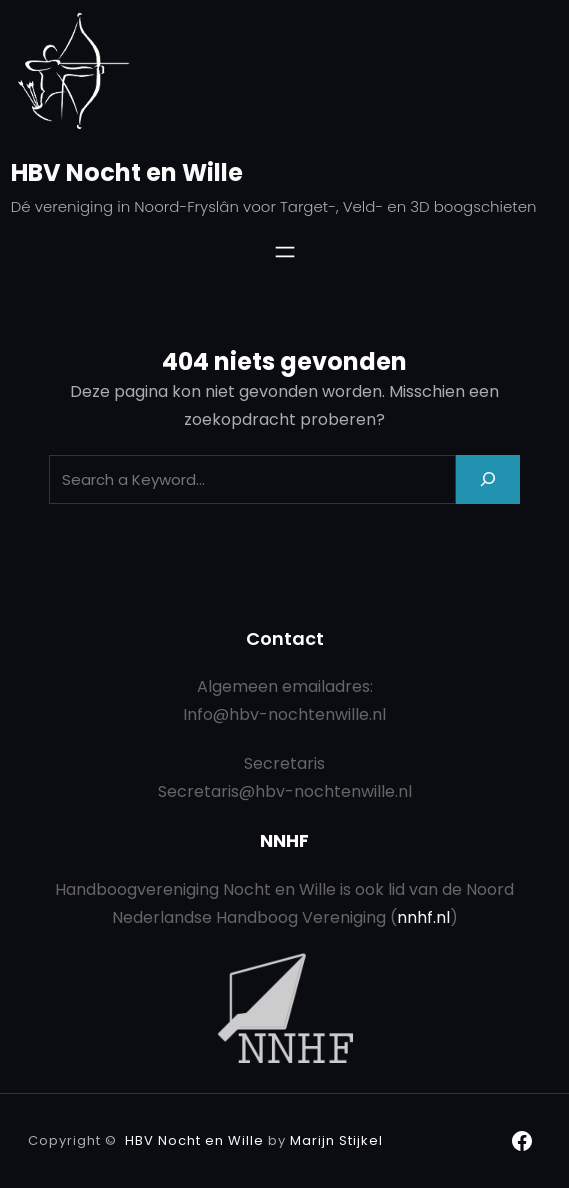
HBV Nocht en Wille (127, 172)
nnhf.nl (423, 917)
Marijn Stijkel (336, 1140)
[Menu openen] (285, 252)
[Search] (488, 479)
